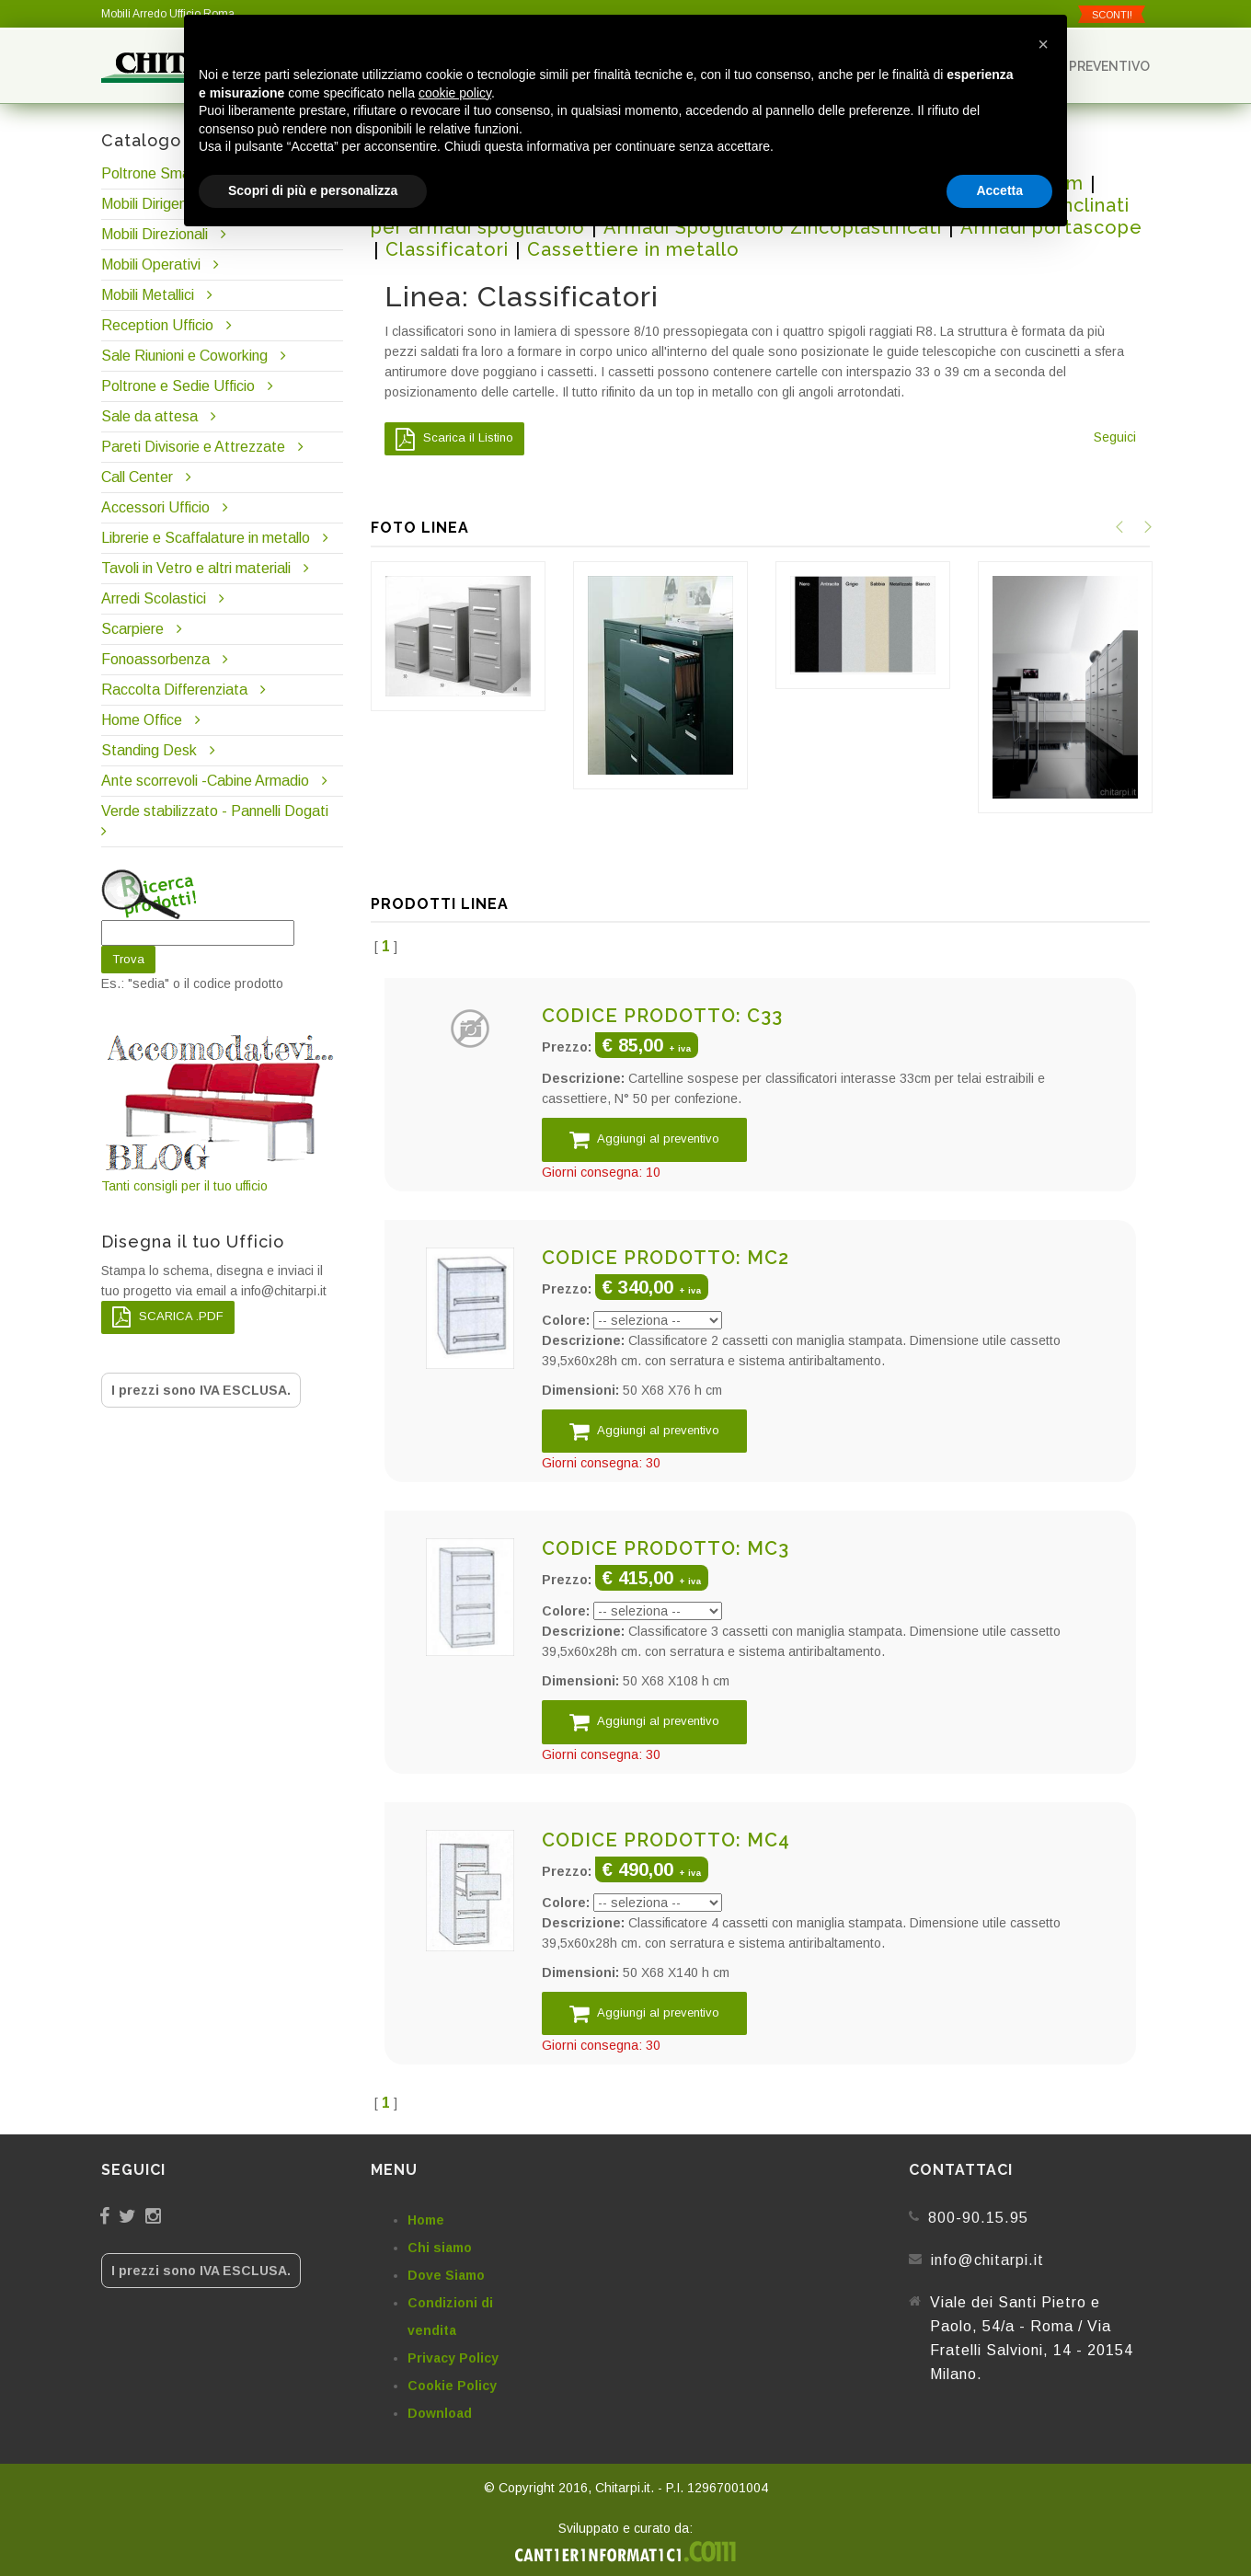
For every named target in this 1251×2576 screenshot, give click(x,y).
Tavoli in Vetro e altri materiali (196, 568)
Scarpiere (134, 629)
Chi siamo (439, 2247)
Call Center (137, 477)
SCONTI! (1112, 14)
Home (425, 2220)
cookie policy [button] (455, 93)
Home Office (141, 720)
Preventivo (1101, 66)
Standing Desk (149, 750)
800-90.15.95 (978, 2217)
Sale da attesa (149, 416)
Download (439, 2413)
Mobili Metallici (147, 295)
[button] (1043, 44)
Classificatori (447, 249)
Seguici (1115, 437)
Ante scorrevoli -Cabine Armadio (205, 780)
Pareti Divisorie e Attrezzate (193, 446)
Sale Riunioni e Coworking (184, 355)
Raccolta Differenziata (174, 689)
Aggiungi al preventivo (644, 1139)
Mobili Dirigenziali (156, 204)
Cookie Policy (452, 2385)
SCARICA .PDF (168, 1317)
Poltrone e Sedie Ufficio (178, 386)
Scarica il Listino (454, 439)
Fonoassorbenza (155, 659)
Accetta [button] (999, 190)
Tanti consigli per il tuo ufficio (221, 1111)
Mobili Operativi (151, 264)
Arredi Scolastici (153, 598)
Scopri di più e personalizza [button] (312, 190)
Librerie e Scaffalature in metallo (205, 538)
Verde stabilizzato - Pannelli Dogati (214, 811)
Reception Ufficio (157, 325)
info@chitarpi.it (987, 2260)
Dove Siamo (446, 2275)
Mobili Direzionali (154, 234)
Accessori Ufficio (155, 507)
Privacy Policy (453, 2358)
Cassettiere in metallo (633, 249)
